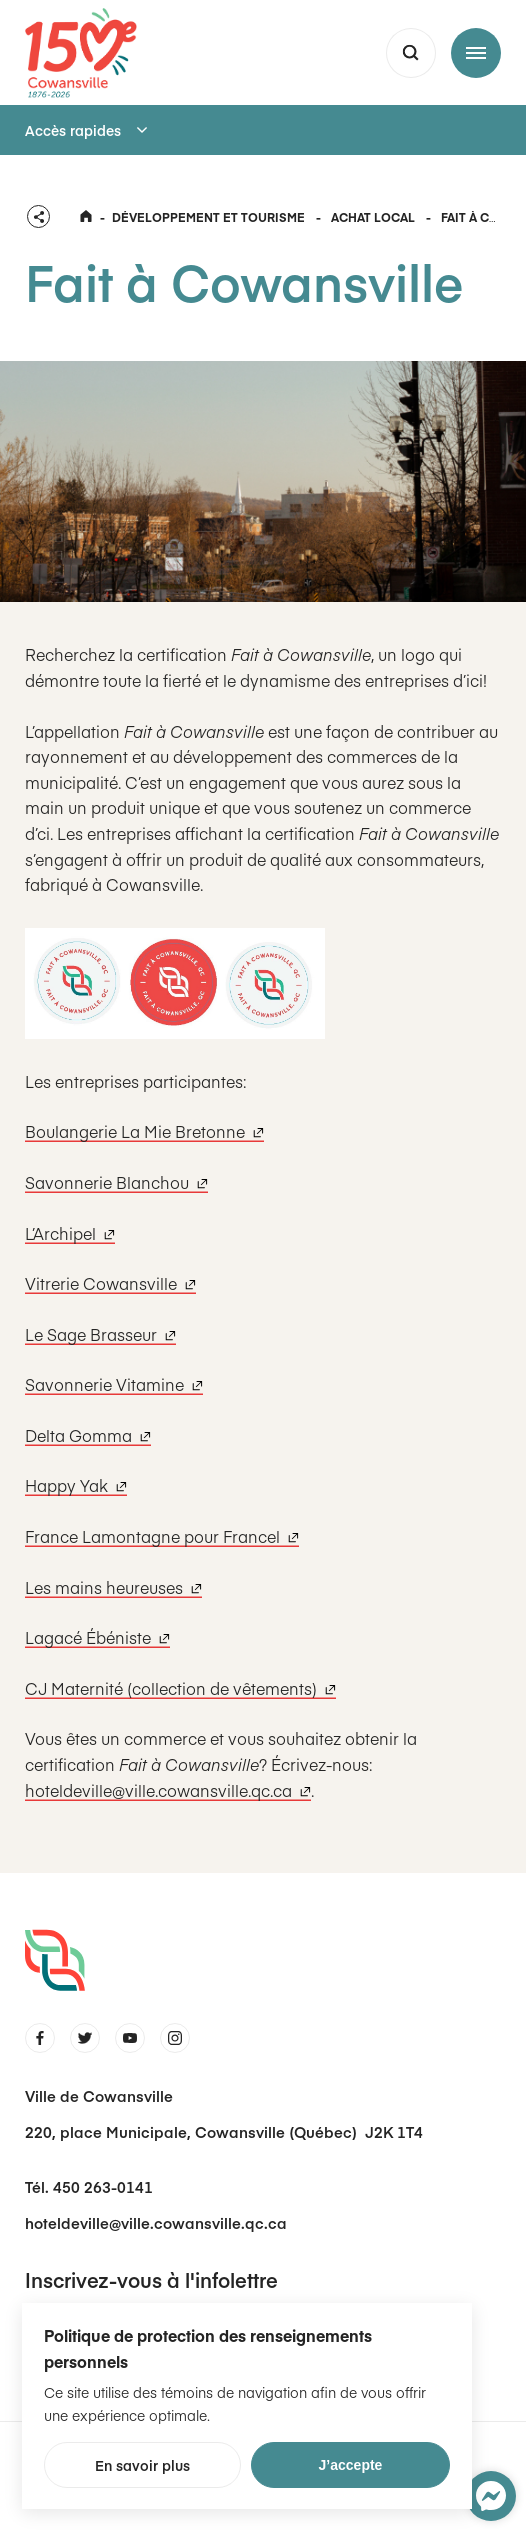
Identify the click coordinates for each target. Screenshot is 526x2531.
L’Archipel (70, 1233)
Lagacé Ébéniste (97, 1637)
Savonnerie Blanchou (116, 1182)
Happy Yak (76, 1485)
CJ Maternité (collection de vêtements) (180, 1688)
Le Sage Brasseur (100, 1334)
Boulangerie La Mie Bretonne (144, 1131)
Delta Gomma (88, 1435)
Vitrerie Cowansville (110, 1283)
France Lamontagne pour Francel (162, 1536)
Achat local (373, 217)
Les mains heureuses (113, 1587)
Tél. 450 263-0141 (89, 2186)
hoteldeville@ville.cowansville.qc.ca (168, 1790)
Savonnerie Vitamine (114, 1384)
